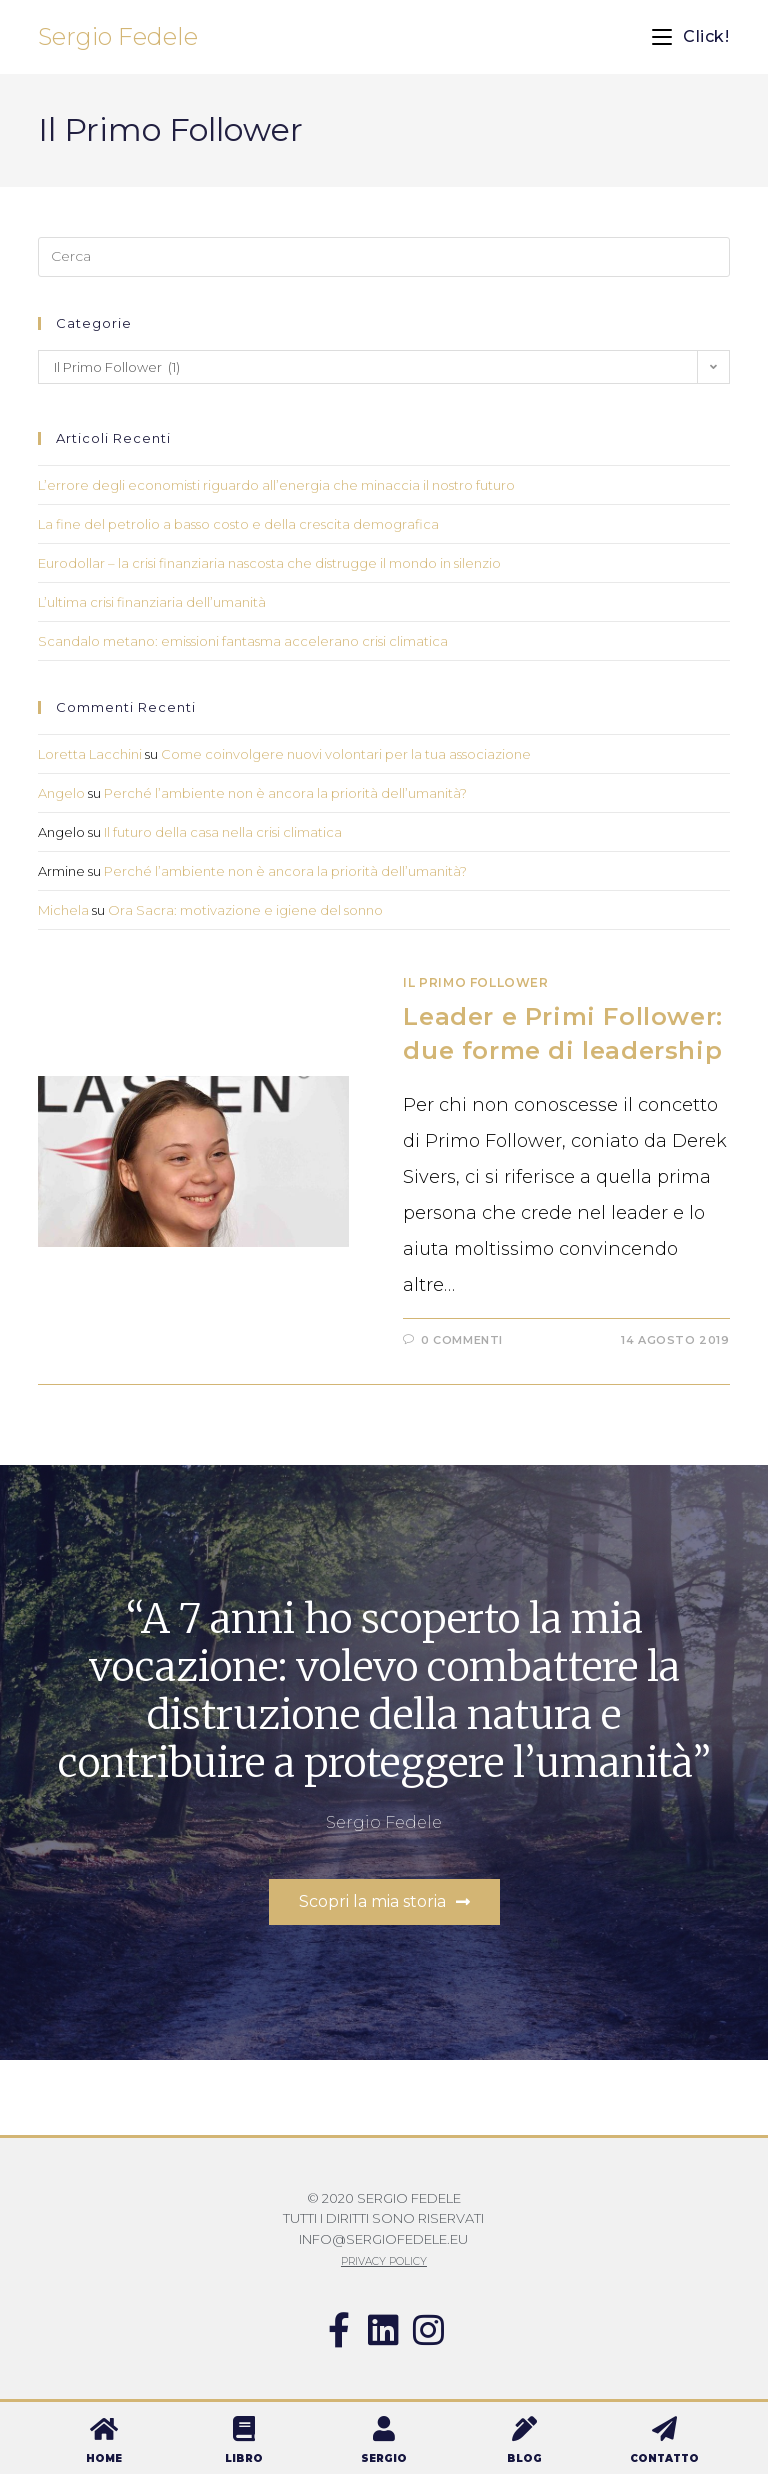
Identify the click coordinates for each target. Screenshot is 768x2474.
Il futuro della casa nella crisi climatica (223, 832)
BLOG (524, 2458)
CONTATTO (664, 2458)
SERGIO (384, 2458)
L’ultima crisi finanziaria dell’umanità (152, 602)
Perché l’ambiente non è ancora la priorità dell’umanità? (285, 793)
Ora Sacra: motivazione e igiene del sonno (245, 910)
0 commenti (462, 1340)
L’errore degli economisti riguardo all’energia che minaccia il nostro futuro (276, 485)
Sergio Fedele (118, 36)
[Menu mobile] (690, 36)
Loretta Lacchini (90, 754)
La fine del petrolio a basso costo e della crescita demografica (238, 524)
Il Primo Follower (475, 982)
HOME (104, 2458)
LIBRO (244, 2458)
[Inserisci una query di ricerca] (383, 257)
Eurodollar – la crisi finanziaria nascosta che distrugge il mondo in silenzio (269, 563)
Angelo (61, 793)
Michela (63, 910)
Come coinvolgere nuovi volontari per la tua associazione (346, 754)
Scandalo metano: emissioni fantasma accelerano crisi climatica (243, 641)
